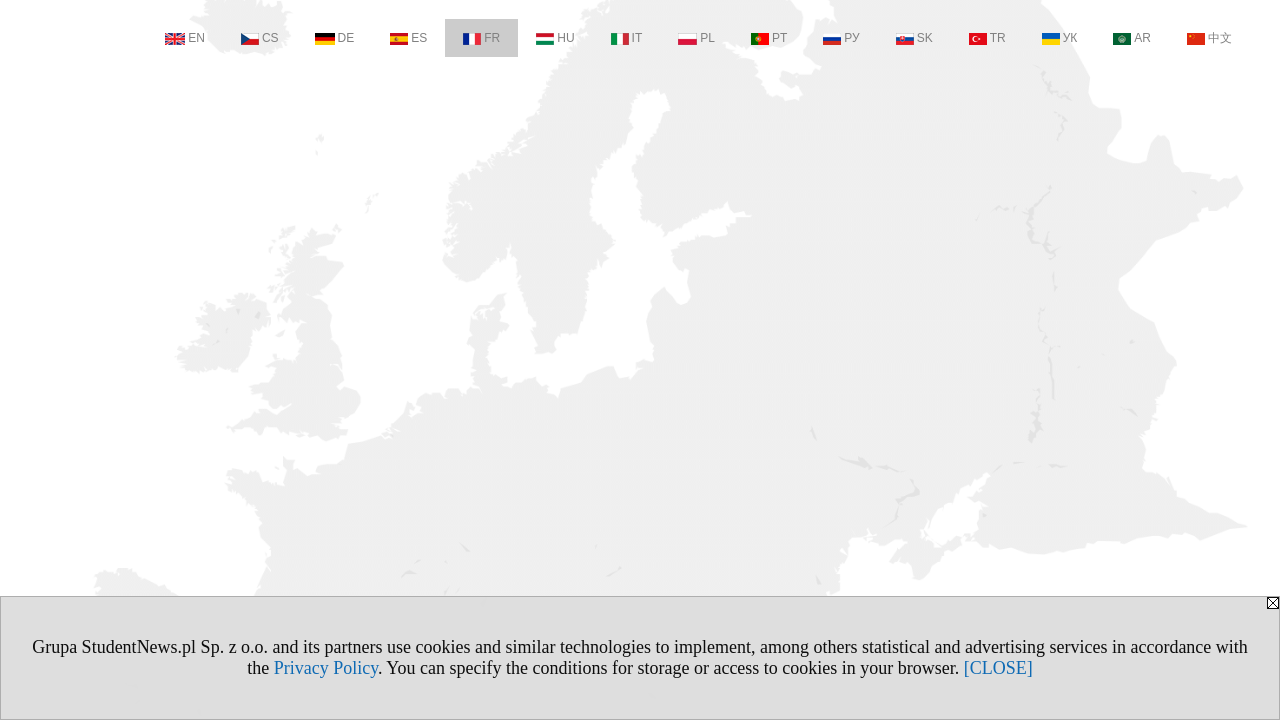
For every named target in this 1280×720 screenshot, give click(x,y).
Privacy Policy (326, 668)
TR (987, 38)
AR (1132, 38)
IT (627, 38)
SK (914, 38)
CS (260, 38)
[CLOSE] (998, 668)
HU (555, 38)
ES (408, 38)
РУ (841, 38)
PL (696, 38)
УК (1060, 38)
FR (481, 38)
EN (185, 38)
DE (335, 38)
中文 (1209, 38)
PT (769, 38)
